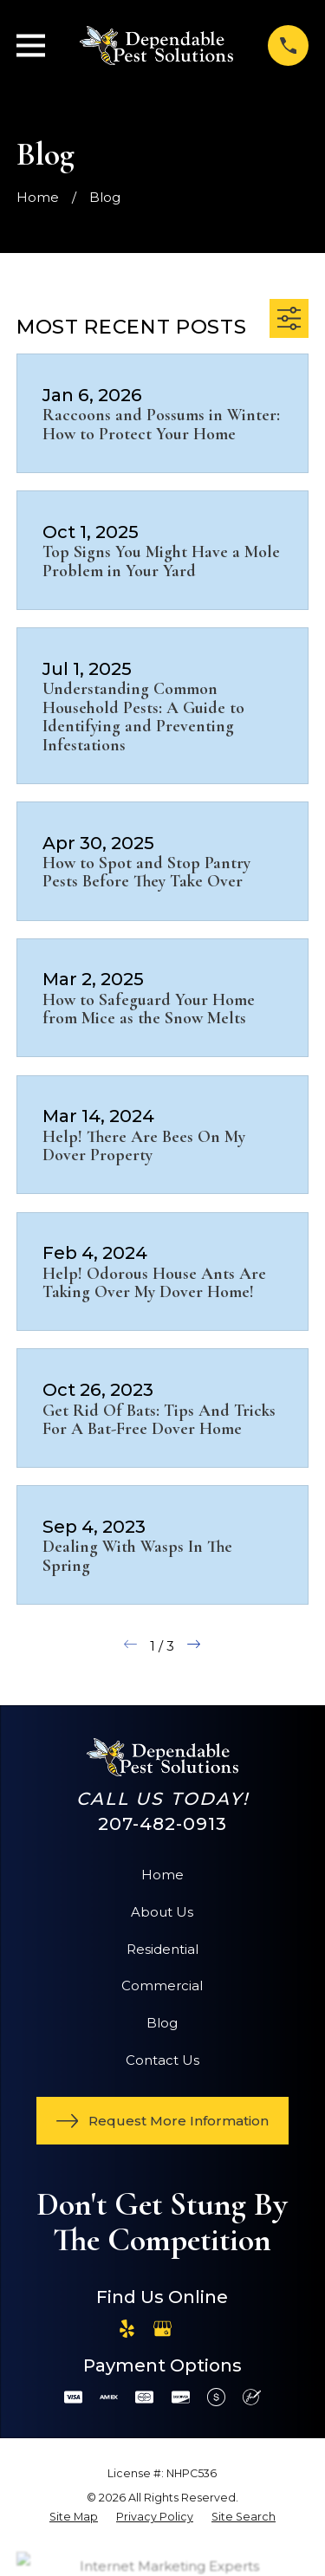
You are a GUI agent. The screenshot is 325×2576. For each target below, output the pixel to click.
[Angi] (198, 2329)
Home (162, 1874)
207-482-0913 (162, 1823)
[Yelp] (127, 2329)
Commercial (162, 1985)
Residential (162, 1949)
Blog (162, 2023)
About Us (162, 1912)
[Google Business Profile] (162, 2329)
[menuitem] (73, 2517)
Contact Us (162, 2060)
